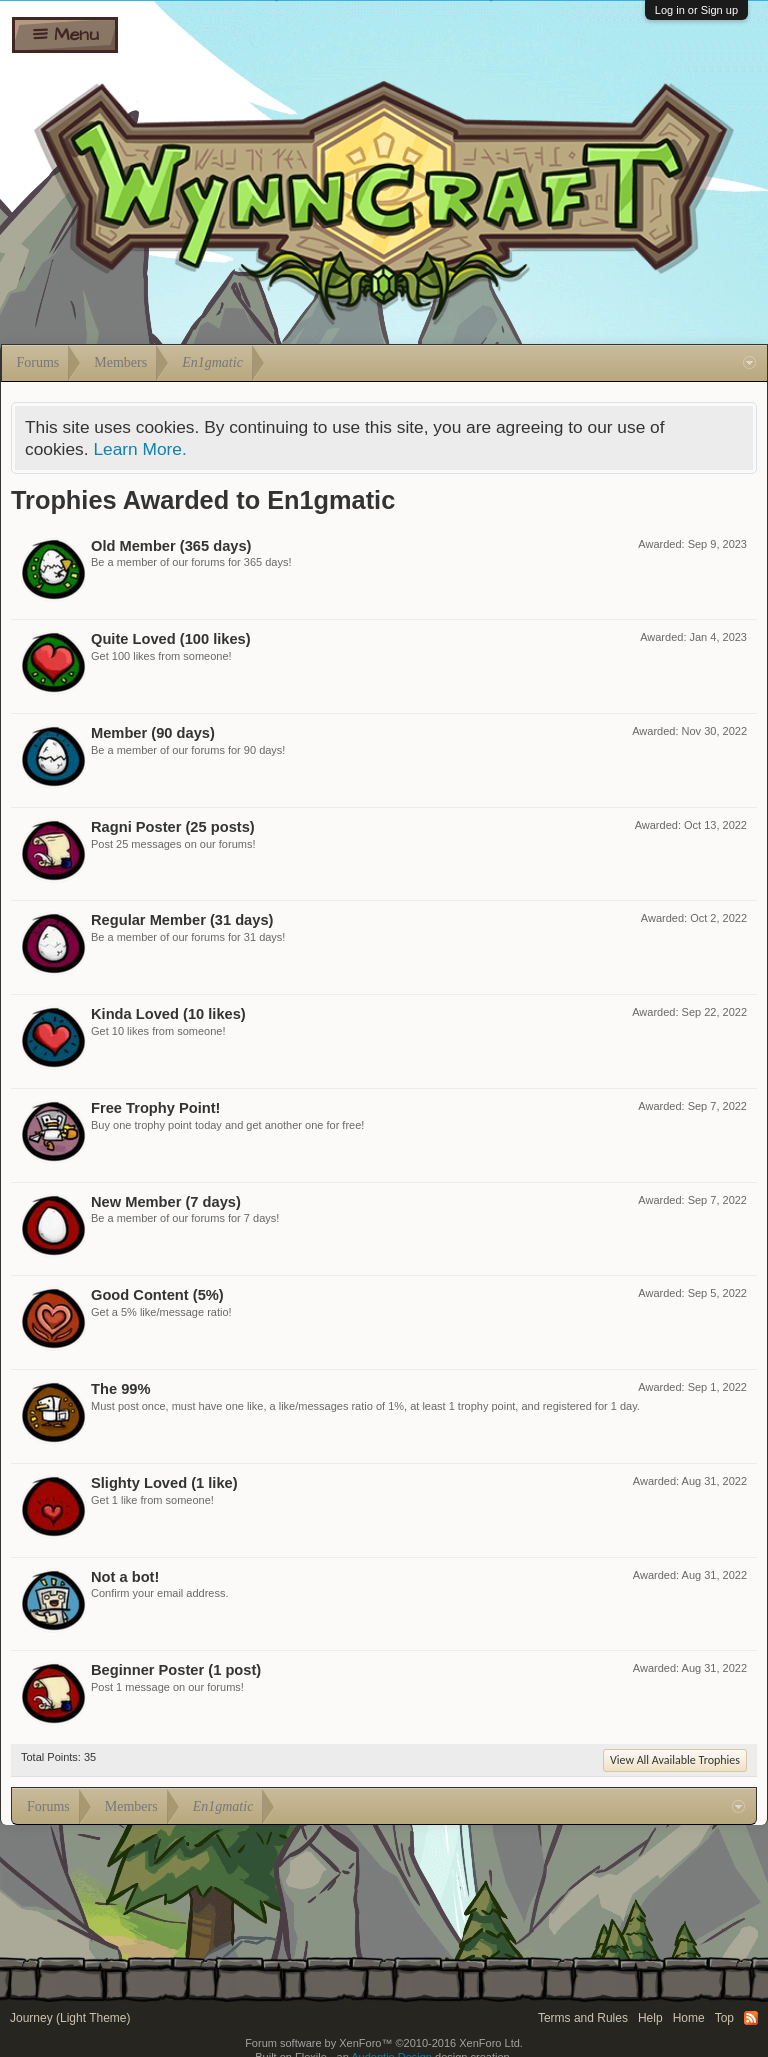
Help (650, 2018)
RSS (751, 2018)
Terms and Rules (583, 2018)
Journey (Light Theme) (70, 2018)
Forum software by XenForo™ (384, 2043)
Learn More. (139, 449)
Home (689, 2018)
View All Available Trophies (675, 1760)
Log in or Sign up (696, 10)
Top (724, 2018)
